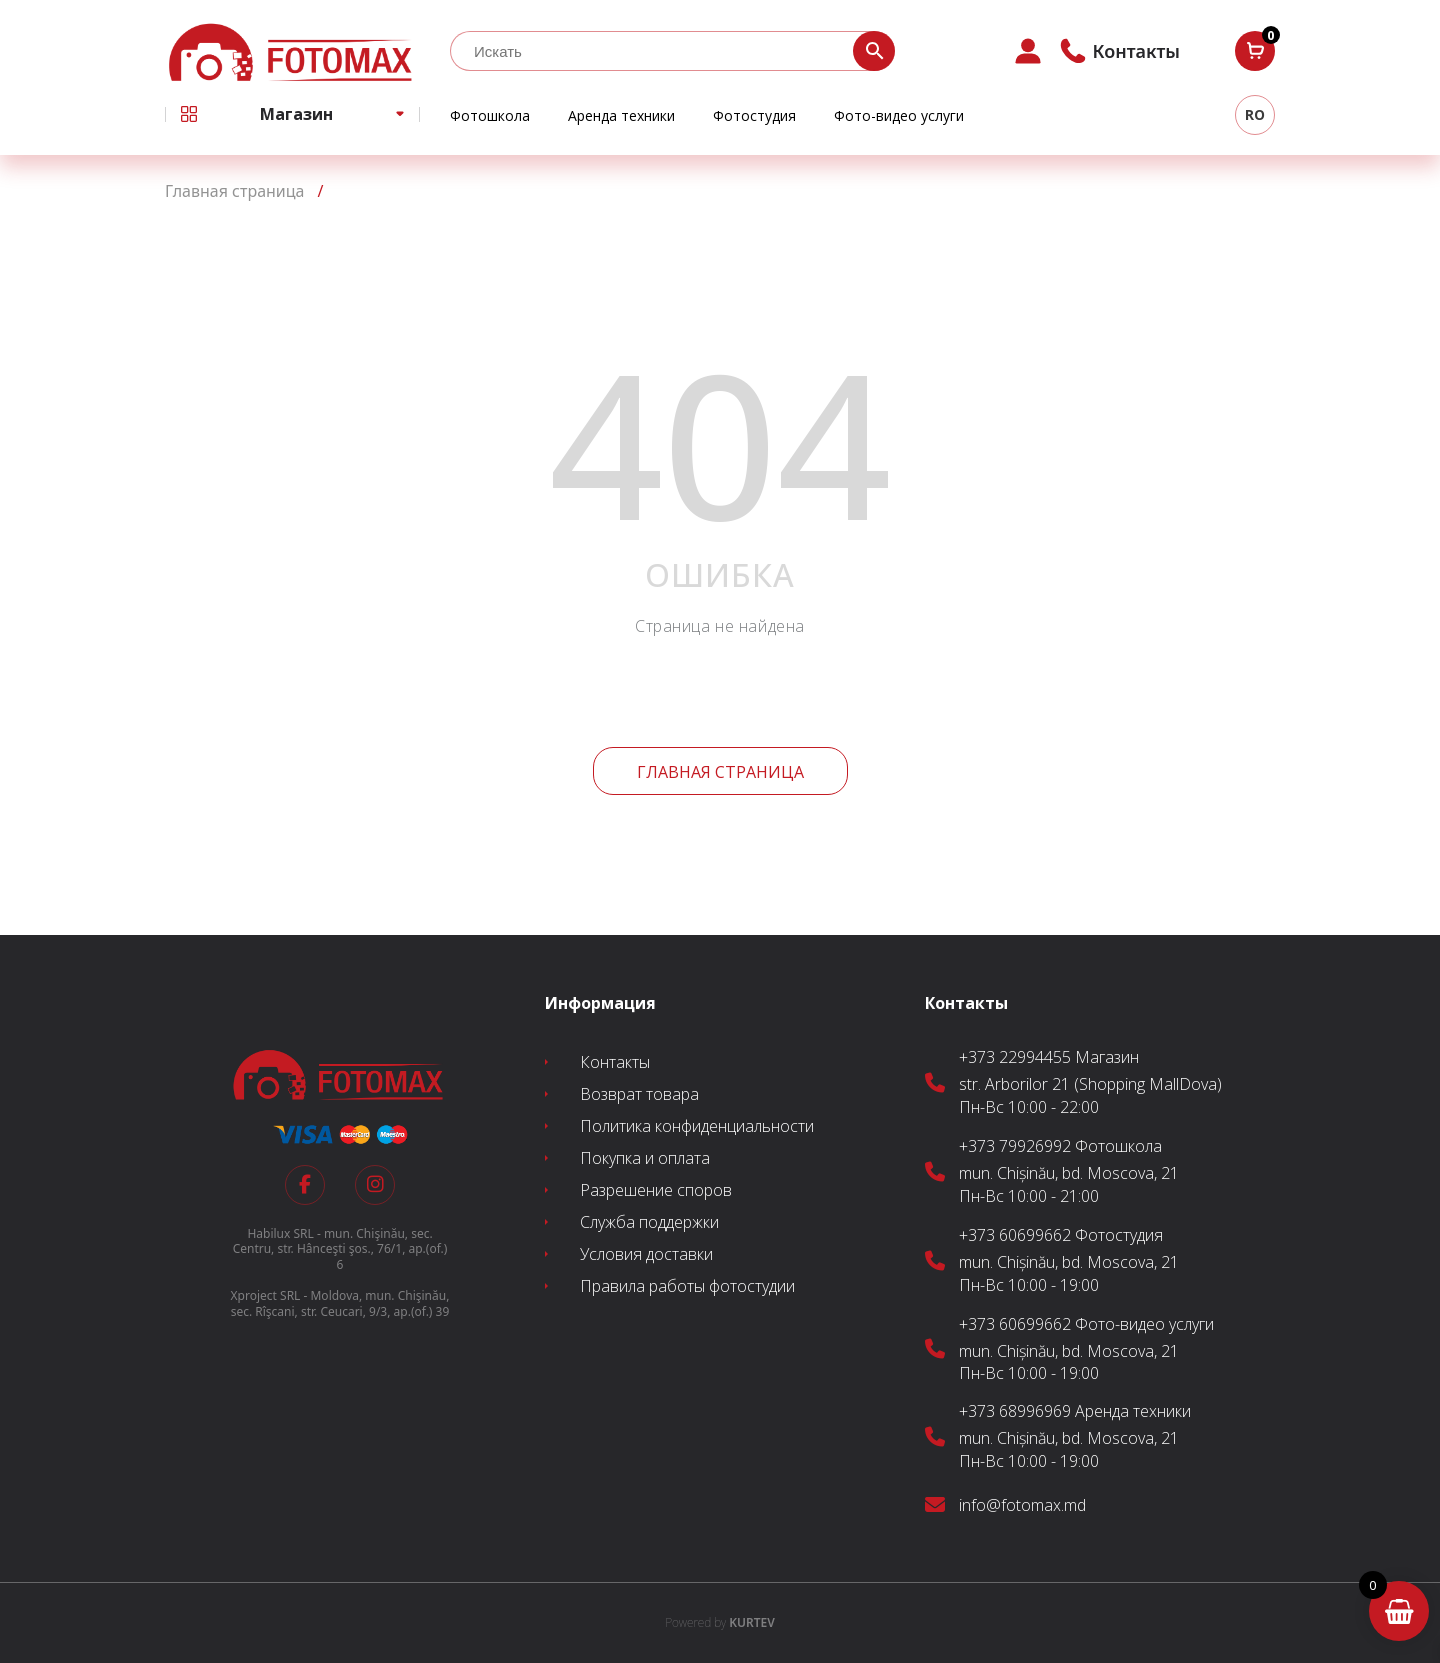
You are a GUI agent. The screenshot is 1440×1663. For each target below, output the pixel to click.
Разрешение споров (656, 1190)
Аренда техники (621, 115)
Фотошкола (490, 115)
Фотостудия (754, 115)
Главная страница (720, 772)
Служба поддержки (649, 1222)
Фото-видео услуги (899, 115)
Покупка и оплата (645, 1158)
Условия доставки (646, 1254)
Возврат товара (639, 1094)
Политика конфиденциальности (697, 1126)
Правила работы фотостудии (687, 1286)
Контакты (615, 1062)
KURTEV (720, 1622)
